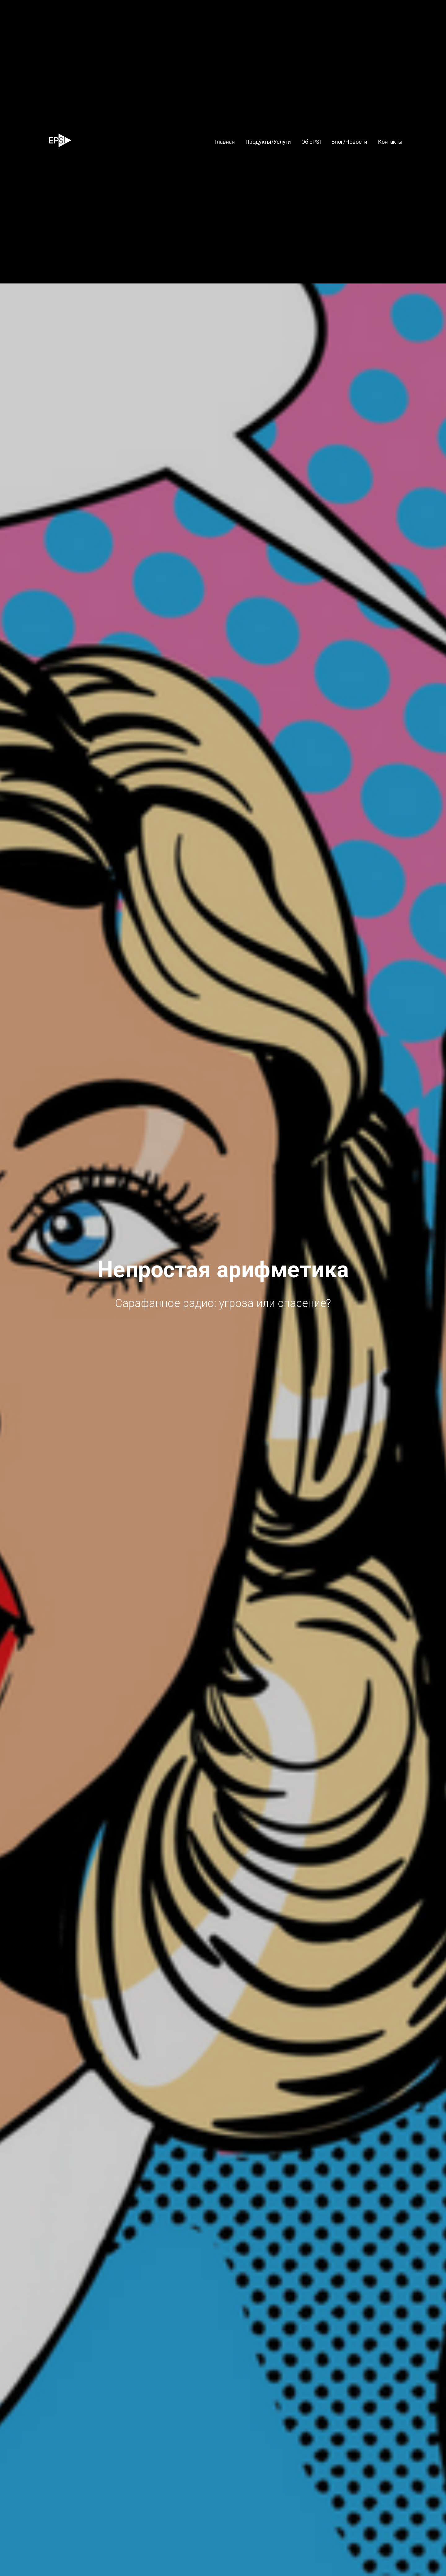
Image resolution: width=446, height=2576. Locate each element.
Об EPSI (311, 141)
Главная (224, 141)
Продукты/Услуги (268, 141)
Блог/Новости (349, 141)
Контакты (390, 141)
